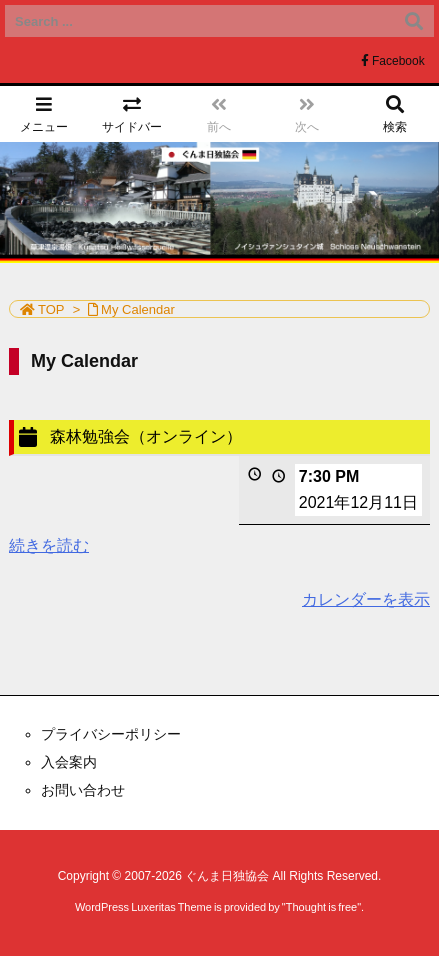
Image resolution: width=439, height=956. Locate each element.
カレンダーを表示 (366, 599)
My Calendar (138, 309)
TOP (51, 309)
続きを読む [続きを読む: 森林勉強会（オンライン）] (49, 545)
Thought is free (321, 907)
